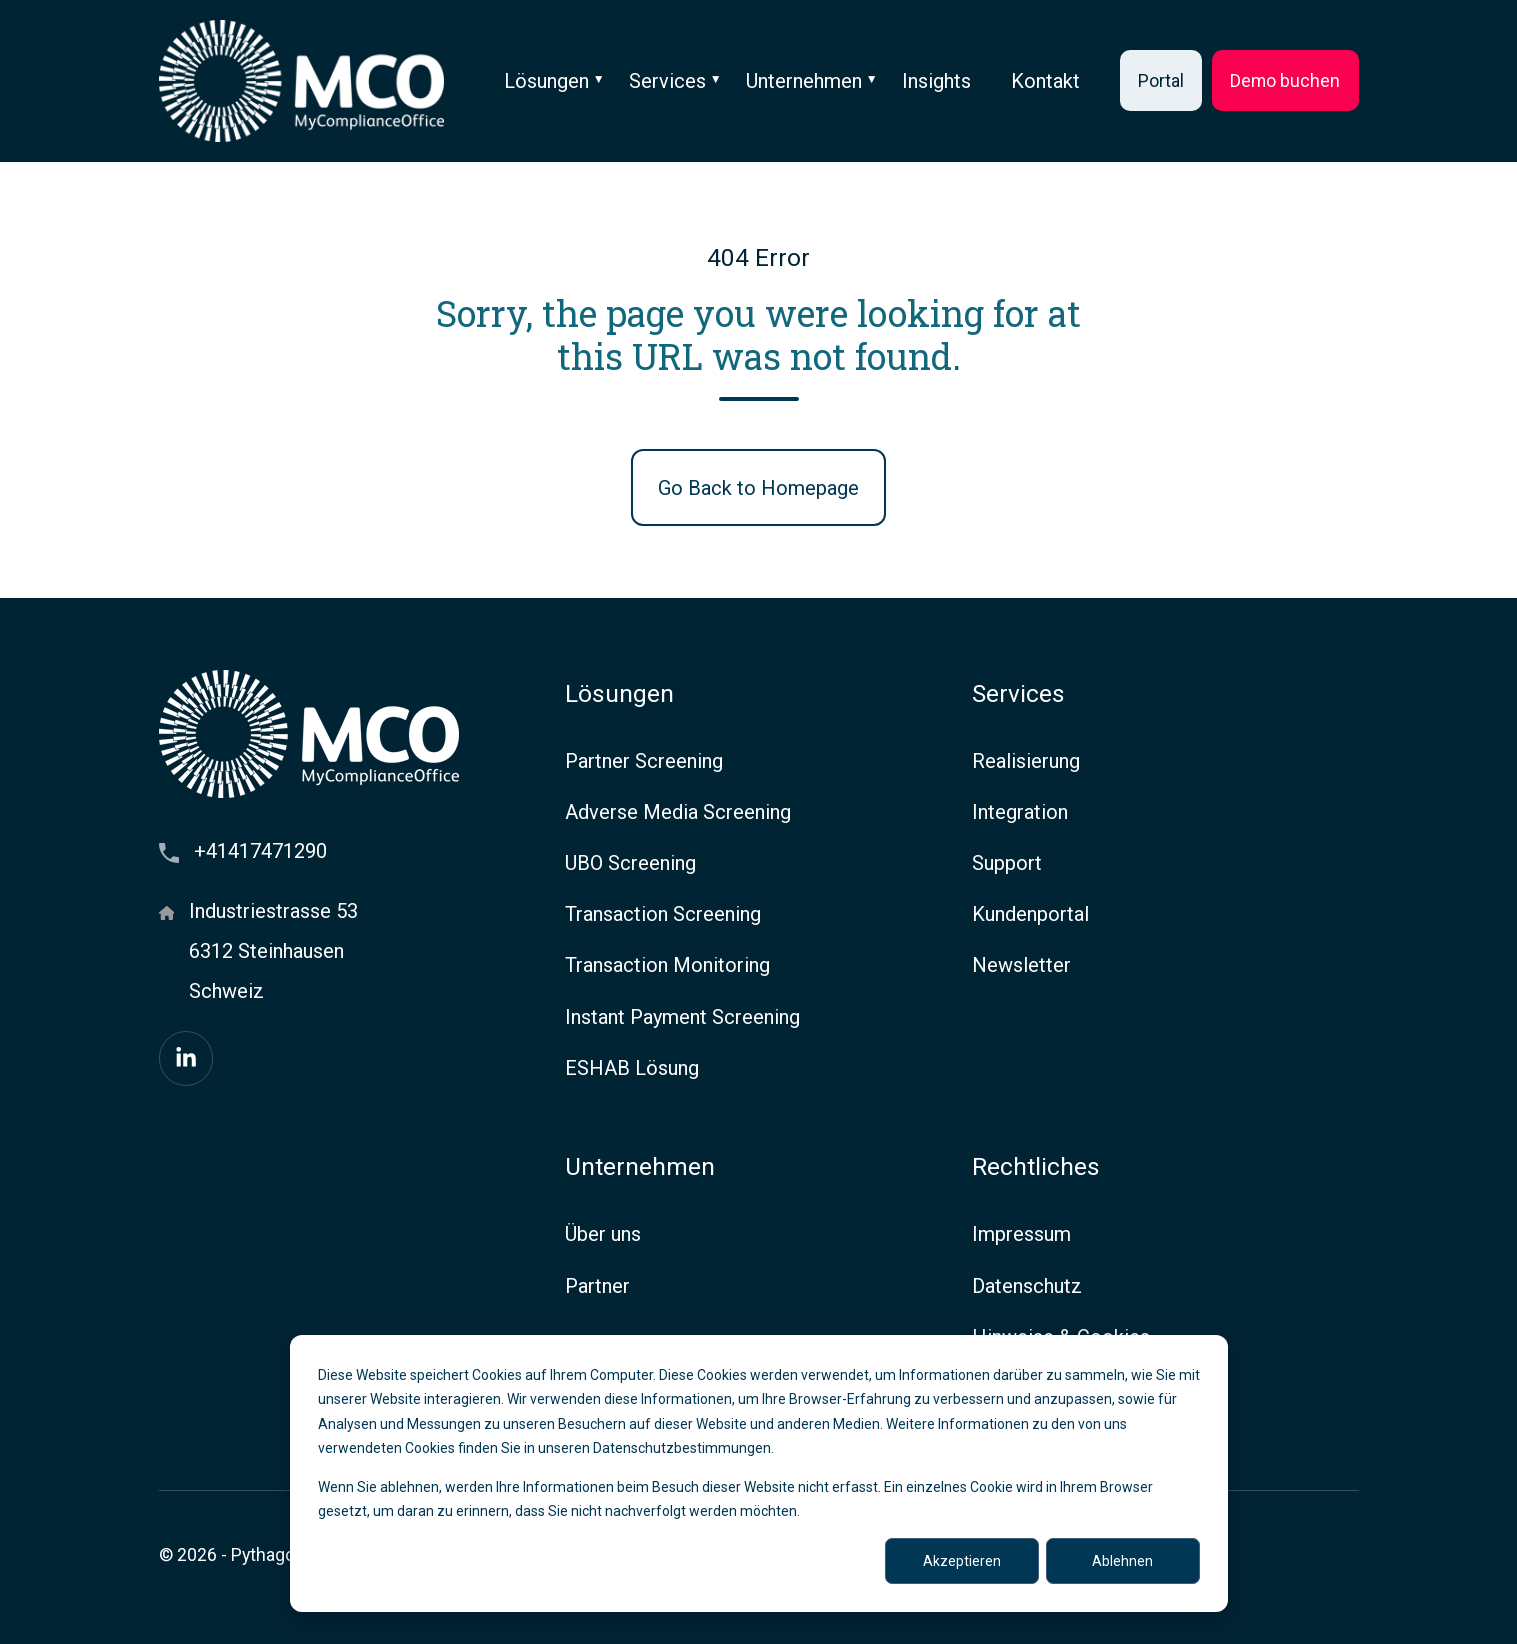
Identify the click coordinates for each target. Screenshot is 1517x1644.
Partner (597, 1286)
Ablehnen (1122, 1561)
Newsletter (1021, 965)
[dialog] (759, 1473)
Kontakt (1045, 81)
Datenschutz (1027, 1286)
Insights (936, 81)
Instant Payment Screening (682, 1017)
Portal (1161, 80)
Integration (1020, 812)
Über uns (603, 1234)
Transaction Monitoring (667, 965)
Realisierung (1026, 761)
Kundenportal (1030, 914)
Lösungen (546, 81)
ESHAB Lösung (632, 1068)
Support (1007, 863)
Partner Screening (644, 761)
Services (667, 81)
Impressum (1021, 1234)
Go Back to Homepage (758, 488)
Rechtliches (1036, 1166)
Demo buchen (1285, 80)
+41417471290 (260, 851)
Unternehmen (804, 81)
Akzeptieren (962, 1561)
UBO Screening (630, 863)
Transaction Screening (663, 914)
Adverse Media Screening (678, 812)
